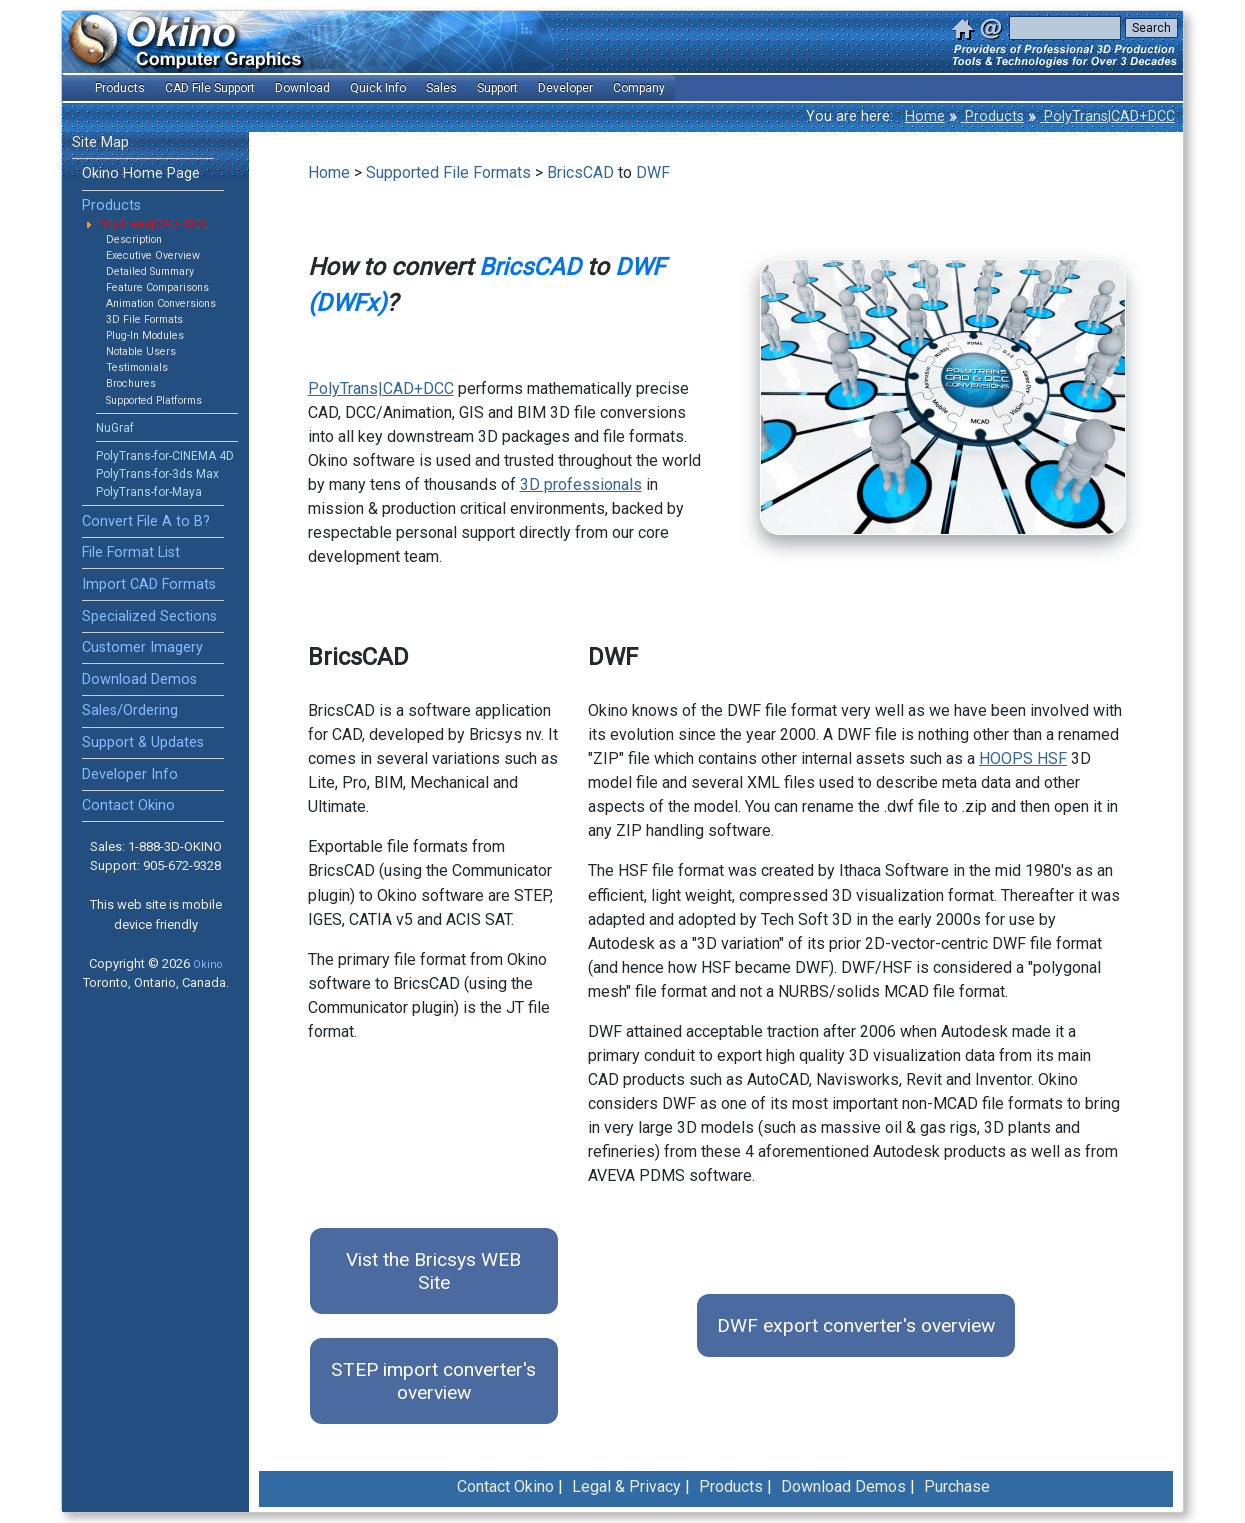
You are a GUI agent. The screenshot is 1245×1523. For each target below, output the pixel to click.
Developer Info (130, 774)
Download (302, 88)
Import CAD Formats (149, 584)
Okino (207, 964)
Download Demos (139, 679)
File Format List (131, 552)
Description (134, 239)
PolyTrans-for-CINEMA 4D (165, 456)
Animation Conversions (161, 303)
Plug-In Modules (145, 335)
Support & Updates (143, 742)
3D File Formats (144, 319)
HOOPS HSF (1023, 758)
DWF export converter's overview (856, 1325)
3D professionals (581, 484)
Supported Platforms (154, 400)
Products (992, 116)
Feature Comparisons (157, 287)
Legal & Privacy (626, 1486)
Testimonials (137, 367)
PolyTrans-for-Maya (149, 492)
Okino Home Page (141, 173)
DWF (653, 172)
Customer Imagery (142, 647)
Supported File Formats (448, 172)
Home (925, 116)
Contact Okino (128, 805)
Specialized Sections (149, 616)
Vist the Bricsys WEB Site (433, 1271)
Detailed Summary (150, 271)
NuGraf (115, 428)
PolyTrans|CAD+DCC (1107, 116)
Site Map (100, 142)
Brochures (131, 383)
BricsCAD (580, 172)
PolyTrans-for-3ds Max (157, 474)
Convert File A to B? (146, 521)
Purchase (957, 1486)
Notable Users (141, 351)
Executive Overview (153, 255)
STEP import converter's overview (433, 1381)
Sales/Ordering (130, 710)
